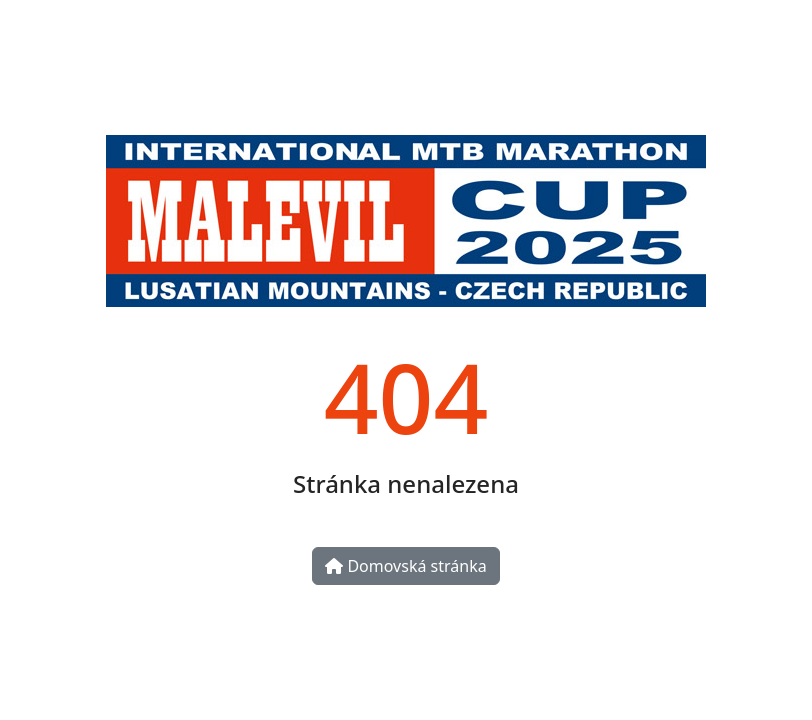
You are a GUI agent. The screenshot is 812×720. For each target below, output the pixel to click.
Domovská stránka (405, 566)
